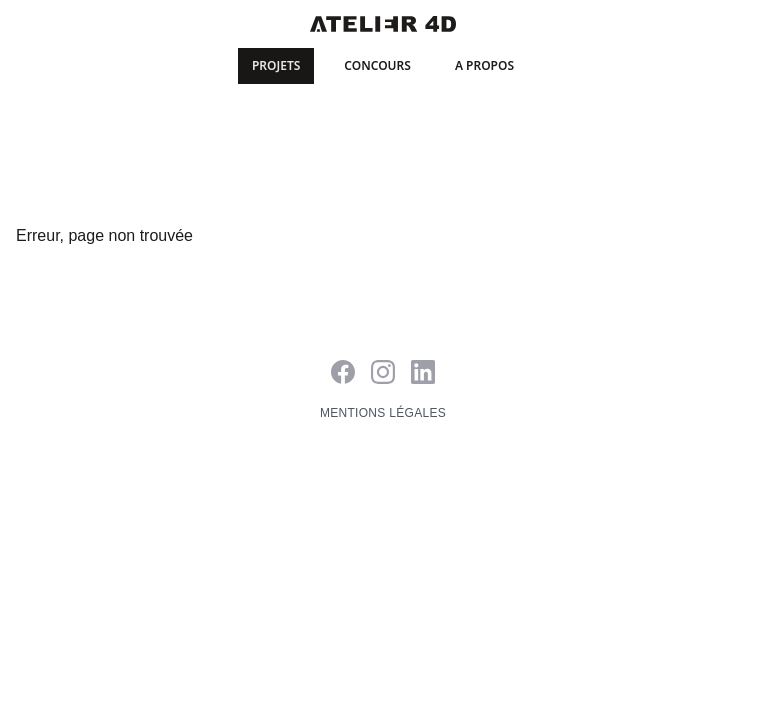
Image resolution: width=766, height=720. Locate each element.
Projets (276, 65)
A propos (484, 65)
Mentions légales (383, 413)
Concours (377, 65)
